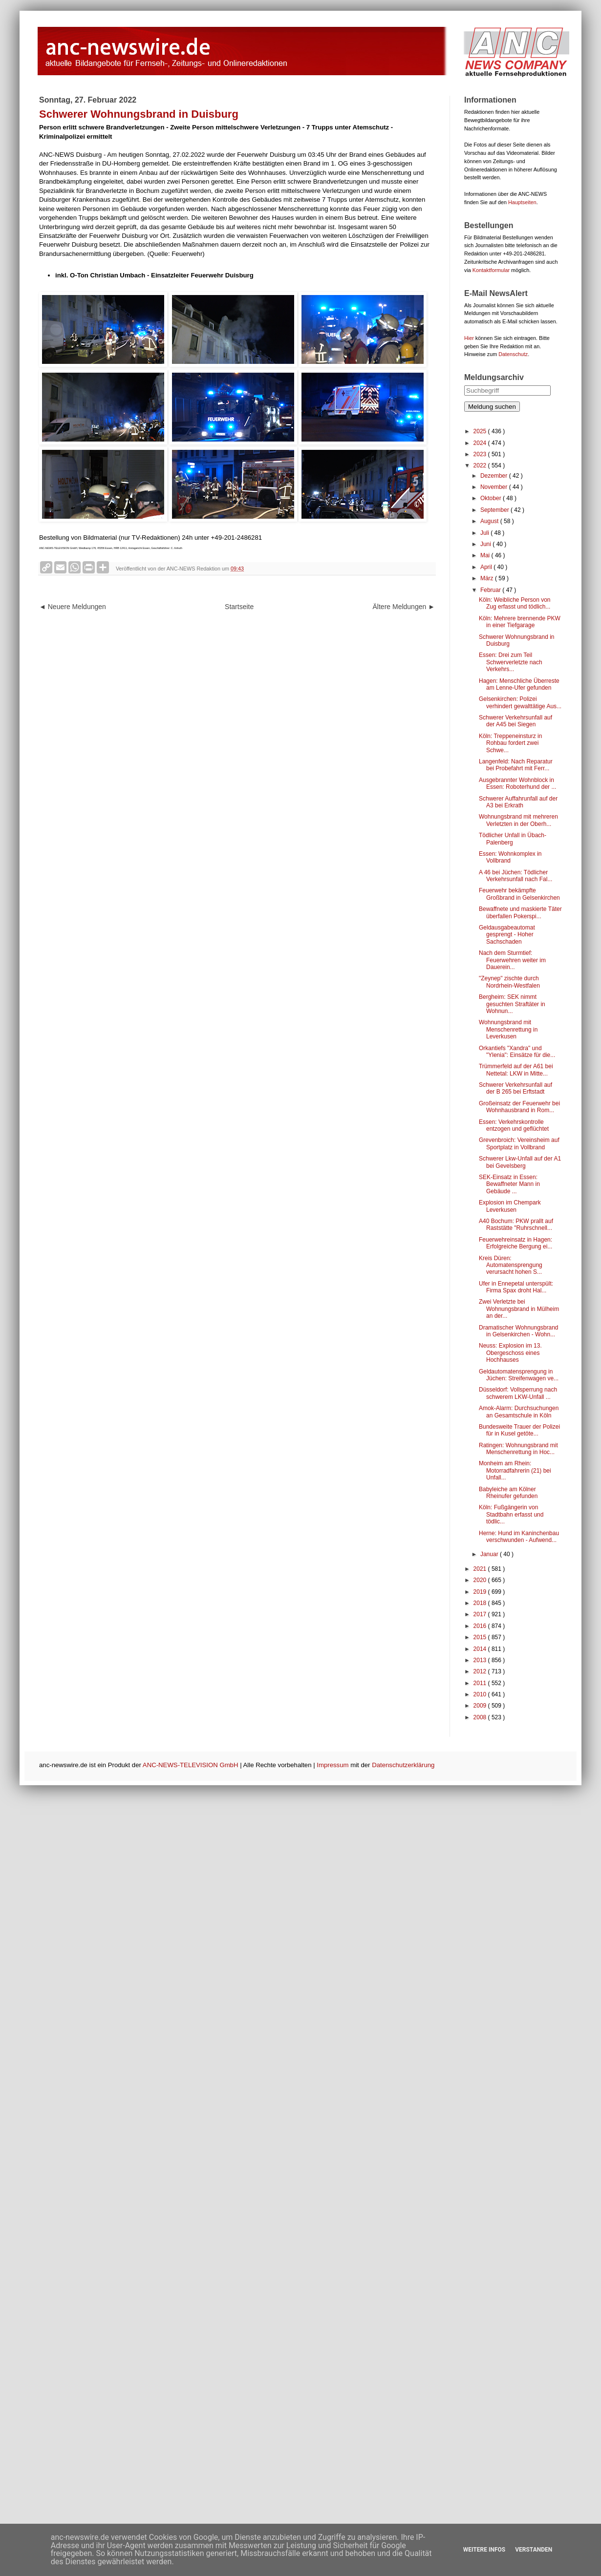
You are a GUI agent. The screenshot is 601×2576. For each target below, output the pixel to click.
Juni (486, 544)
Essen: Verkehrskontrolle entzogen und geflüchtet (514, 1125)
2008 (480, 1717)
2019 (480, 1591)
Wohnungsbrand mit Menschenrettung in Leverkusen (508, 1029)
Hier (469, 338)
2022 (480, 465)
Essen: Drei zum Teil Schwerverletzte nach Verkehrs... (510, 662)
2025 (480, 431)
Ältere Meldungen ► (404, 607)
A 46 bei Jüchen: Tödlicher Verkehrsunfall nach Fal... (515, 876)
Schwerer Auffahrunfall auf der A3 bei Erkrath (518, 802)
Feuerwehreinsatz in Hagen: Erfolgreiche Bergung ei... (515, 1243)
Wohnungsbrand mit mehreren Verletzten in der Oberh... (518, 820)
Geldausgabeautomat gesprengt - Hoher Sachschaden (507, 934)
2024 (480, 443)
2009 (480, 1705)
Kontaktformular (491, 270)
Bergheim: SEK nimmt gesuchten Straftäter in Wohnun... (512, 1003)
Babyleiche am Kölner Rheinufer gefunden (508, 1492)
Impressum (332, 1765)
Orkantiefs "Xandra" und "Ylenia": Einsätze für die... (517, 1051)
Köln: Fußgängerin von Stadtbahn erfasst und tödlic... (511, 1514)
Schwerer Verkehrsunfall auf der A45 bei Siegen (515, 721)
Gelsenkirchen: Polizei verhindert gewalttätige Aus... (520, 702)
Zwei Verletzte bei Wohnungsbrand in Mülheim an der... (519, 1308)
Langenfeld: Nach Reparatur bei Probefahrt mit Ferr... (516, 765)
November (494, 487)
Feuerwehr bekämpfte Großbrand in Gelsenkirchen (519, 894)
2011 (480, 1683)
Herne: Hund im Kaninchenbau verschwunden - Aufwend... (519, 1536)
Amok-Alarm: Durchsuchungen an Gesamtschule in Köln (518, 1411)
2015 (480, 1637)
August (490, 521)
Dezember (494, 475)
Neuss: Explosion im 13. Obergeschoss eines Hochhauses (510, 1352)
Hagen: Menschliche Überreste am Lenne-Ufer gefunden (519, 684)
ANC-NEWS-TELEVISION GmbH (190, 1765)
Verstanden (533, 2549)
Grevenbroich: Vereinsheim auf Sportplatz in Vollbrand (519, 1143)
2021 (480, 1568)
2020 (480, 1580)
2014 (480, 1649)
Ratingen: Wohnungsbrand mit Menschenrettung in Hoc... (518, 1449)
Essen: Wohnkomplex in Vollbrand (510, 857)
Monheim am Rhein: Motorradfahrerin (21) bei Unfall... (515, 1470)
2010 (480, 1694)
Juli (485, 532)
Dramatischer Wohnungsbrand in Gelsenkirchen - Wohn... (518, 1331)
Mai (486, 555)
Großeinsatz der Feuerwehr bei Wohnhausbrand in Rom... (519, 1107)
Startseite (239, 607)
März (487, 578)
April (487, 567)
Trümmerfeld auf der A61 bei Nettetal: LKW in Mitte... (516, 1070)
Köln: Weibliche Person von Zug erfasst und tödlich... (515, 603)
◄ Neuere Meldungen (72, 607)
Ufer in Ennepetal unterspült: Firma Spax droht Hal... (516, 1287)
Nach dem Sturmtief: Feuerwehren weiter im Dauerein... (512, 960)
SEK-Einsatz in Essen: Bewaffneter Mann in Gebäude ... (509, 1184)
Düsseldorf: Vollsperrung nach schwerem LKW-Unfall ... (518, 1393)
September (495, 510)
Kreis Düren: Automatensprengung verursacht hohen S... (510, 1265)
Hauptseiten (522, 202)
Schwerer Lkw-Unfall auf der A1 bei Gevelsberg (520, 1162)
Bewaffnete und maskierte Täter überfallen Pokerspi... (520, 912)
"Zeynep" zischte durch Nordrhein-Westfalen (509, 982)
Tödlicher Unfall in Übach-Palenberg (512, 838)
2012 (480, 1671)
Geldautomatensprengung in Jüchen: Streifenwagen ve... (518, 1375)
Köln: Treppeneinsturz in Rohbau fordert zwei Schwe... (510, 743)
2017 (480, 1614)
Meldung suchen (492, 406)
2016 (480, 1626)
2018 (480, 1603)
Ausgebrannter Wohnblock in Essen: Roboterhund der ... (517, 783)
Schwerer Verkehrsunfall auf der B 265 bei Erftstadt (515, 1088)
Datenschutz (513, 354)
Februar (491, 590)
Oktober (491, 498)
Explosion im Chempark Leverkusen (510, 1206)
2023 (480, 454)
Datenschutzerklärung (403, 1765)
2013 (480, 1660)
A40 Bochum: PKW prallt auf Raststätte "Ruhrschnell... (516, 1224)
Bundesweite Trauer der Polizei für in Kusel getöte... (519, 1430)
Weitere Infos (484, 2549)
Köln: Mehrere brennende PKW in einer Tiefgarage (519, 622)
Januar (490, 1554)
